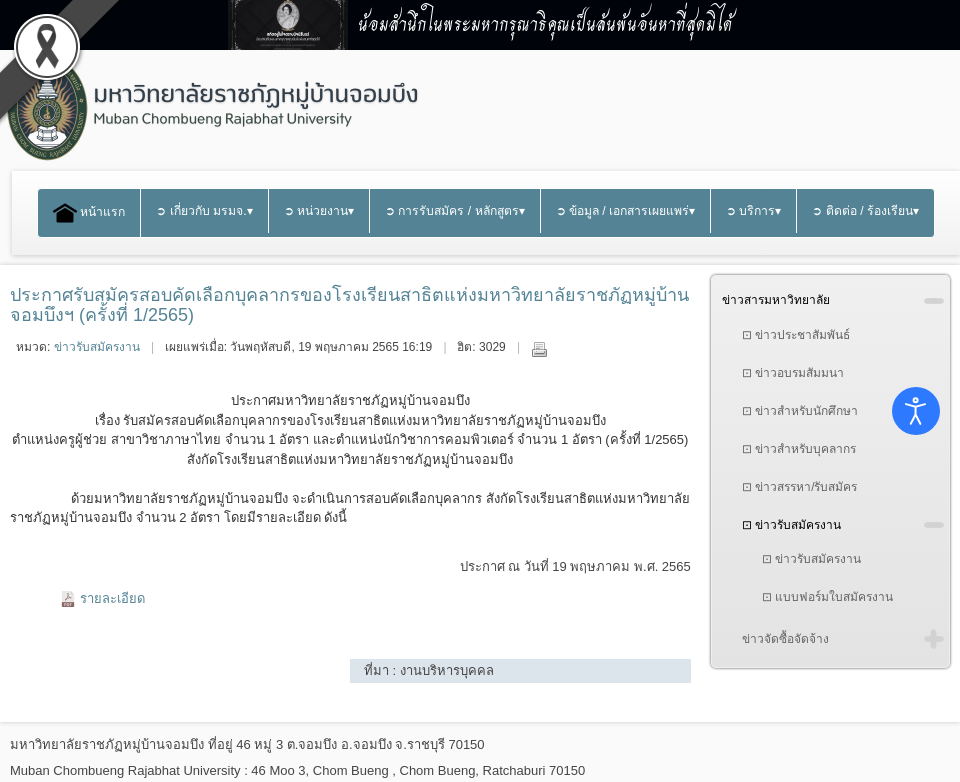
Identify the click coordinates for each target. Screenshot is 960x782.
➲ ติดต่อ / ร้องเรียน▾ (865, 211)
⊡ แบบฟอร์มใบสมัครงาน (827, 597)
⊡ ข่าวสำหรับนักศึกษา (800, 411)
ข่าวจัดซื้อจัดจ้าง (785, 639)
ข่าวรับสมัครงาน (97, 347)
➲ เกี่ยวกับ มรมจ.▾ (204, 211)
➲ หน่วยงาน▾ (319, 211)
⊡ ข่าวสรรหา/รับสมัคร (800, 487)
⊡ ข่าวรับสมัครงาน (791, 525)
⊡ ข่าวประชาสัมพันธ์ (796, 335)
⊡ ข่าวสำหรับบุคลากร (799, 449)
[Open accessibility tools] (916, 411)
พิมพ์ (539, 349)
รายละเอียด (112, 598)
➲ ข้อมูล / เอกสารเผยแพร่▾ (626, 211)
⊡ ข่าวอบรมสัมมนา (793, 373)
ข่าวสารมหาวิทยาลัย (776, 300)
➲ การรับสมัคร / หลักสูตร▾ (455, 211)
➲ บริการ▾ (753, 211)
